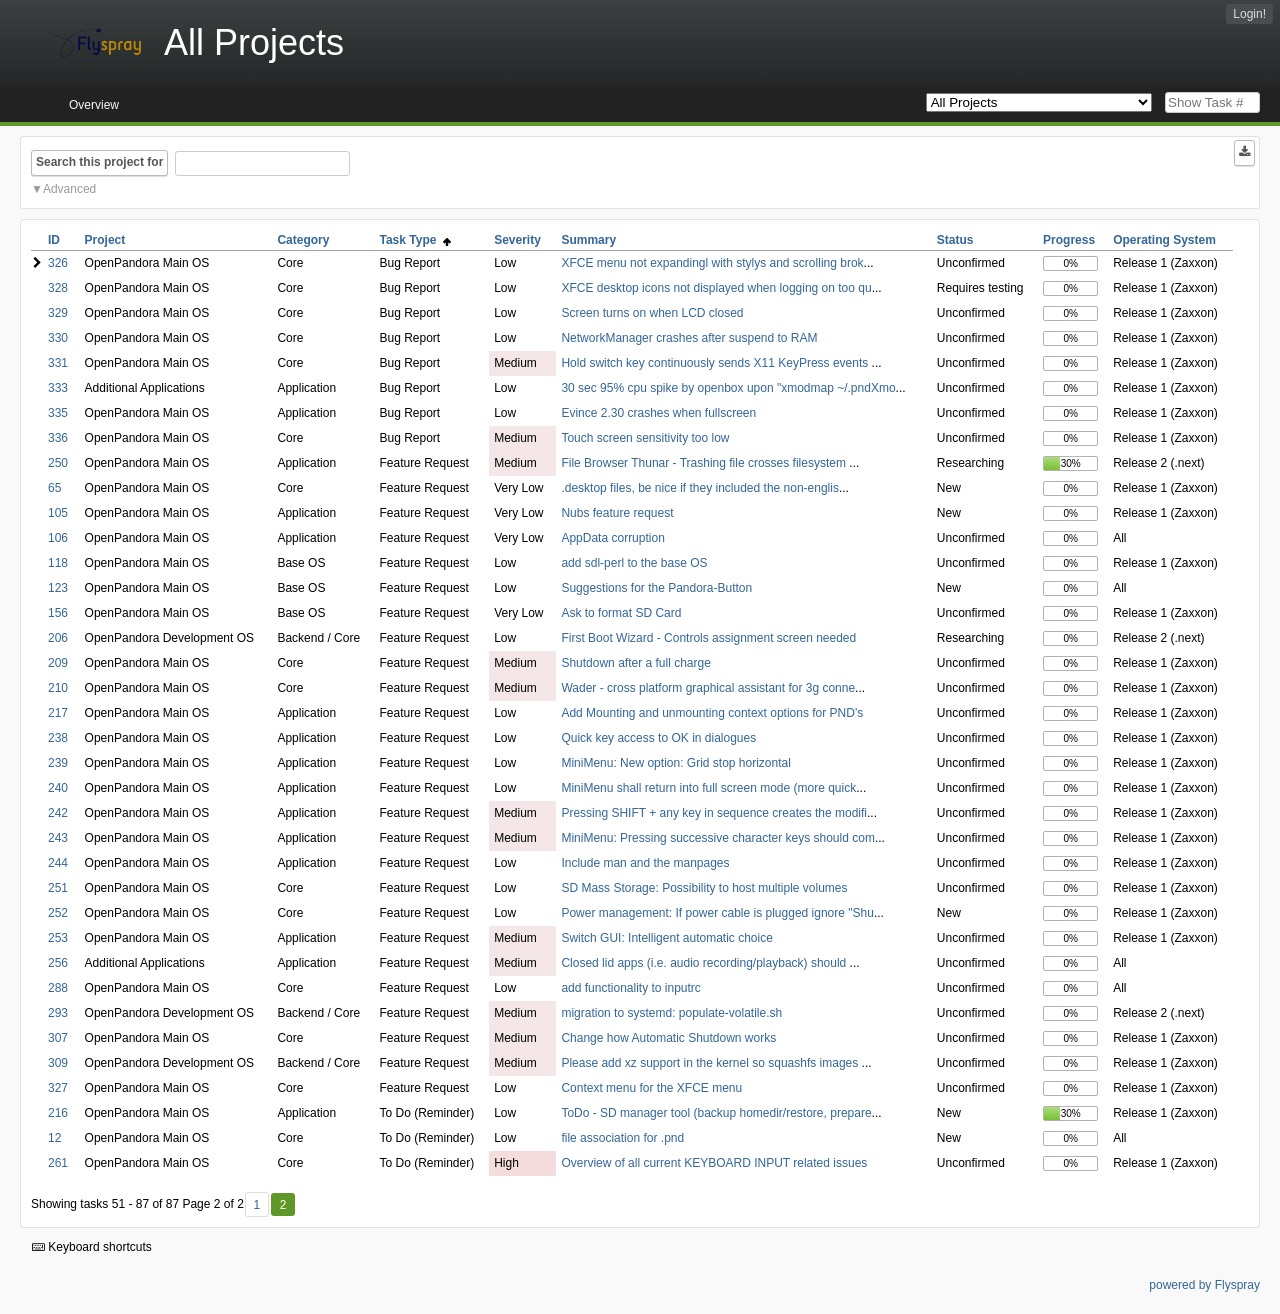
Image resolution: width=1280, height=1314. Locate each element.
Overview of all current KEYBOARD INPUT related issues (714, 1163)
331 (58, 363)
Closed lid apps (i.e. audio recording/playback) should (705, 963)
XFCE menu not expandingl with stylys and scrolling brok (712, 263)
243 (58, 838)
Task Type (416, 240)
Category (303, 240)
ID (54, 240)
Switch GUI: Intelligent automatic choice (666, 938)
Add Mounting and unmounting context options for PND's (712, 713)
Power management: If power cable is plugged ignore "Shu (717, 913)
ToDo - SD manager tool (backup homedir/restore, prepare (716, 1113)
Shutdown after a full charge (635, 663)
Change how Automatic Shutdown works (668, 1038)
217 (58, 713)
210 (58, 688)
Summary (588, 240)
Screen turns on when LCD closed (652, 313)
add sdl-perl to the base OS (634, 563)
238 (58, 738)
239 (58, 763)
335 (58, 413)
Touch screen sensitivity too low (645, 438)
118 (58, 563)
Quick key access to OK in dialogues (658, 738)
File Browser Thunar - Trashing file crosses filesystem (705, 463)
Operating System (1164, 240)
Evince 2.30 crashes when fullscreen (658, 413)
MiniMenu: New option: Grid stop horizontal (675, 763)
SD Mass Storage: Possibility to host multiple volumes (704, 888)
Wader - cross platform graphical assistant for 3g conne (708, 688)
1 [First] (256, 1205)
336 (58, 438)
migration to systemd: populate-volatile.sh (671, 1013)
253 (58, 938)
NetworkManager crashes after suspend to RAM (689, 338)
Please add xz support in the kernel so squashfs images (711, 1063)
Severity (517, 240)
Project (105, 240)
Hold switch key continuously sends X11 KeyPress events (716, 363)
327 (58, 1088)
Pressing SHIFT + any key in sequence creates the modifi (714, 813)
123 (58, 588)
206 (58, 638)
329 (58, 313)
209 (58, 663)
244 (58, 863)
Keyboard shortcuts (92, 1247)
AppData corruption (612, 538)
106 (58, 538)
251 (58, 888)
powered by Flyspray (1204, 1285)
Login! (1249, 14)
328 (58, 288)
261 (58, 1163)
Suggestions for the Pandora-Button (656, 588)
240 (58, 788)
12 (54, 1138)
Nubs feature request (617, 513)
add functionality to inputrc (630, 988)
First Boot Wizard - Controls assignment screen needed (708, 638)
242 (58, 813)
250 (58, 463)
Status (955, 240)
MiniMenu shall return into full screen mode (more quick (708, 788)
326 (58, 263)
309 (58, 1063)
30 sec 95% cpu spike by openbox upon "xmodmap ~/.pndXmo (728, 388)
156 (58, 613)
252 (58, 913)
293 (58, 1013)
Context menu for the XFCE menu (651, 1088)
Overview (94, 105)
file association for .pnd (622, 1138)
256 (58, 963)
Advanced (69, 189)
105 (58, 513)
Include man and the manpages (645, 863)
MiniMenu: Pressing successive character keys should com (717, 838)
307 (58, 1038)
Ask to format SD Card (621, 613)
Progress (1069, 240)
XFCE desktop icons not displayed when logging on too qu (716, 288)
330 (58, 338)
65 (54, 488)
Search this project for (99, 162)
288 (58, 988)
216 (58, 1113)
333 (58, 388)
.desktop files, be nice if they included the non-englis (700, 488)
